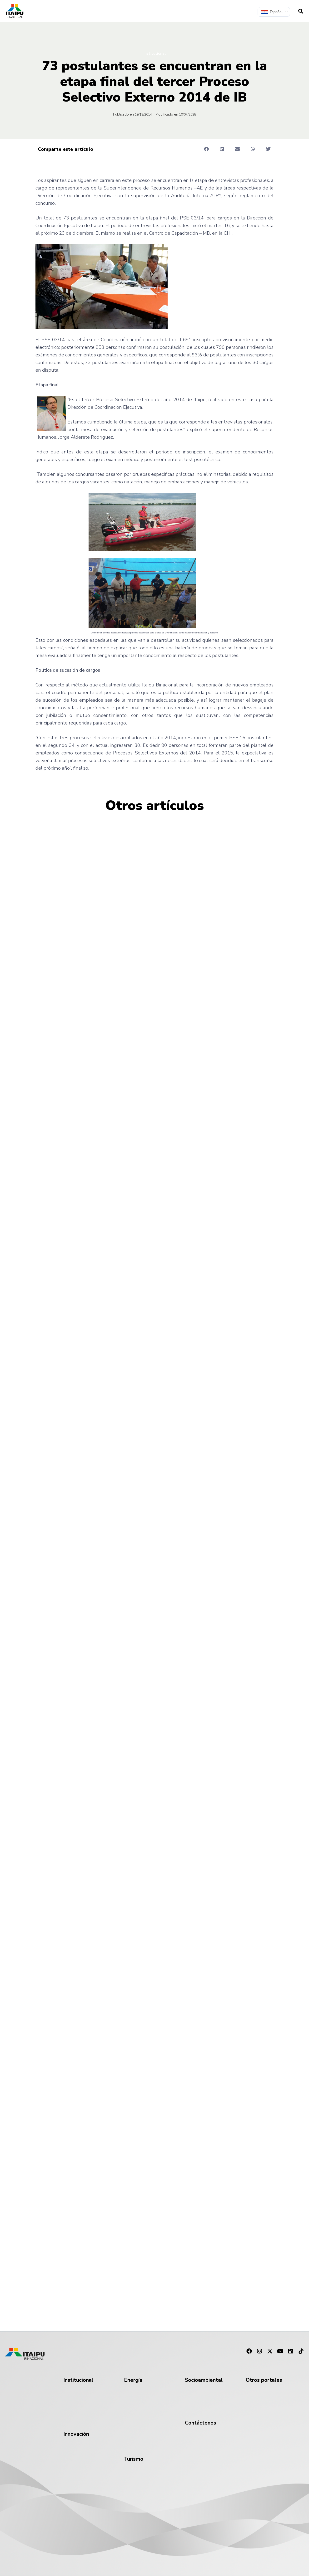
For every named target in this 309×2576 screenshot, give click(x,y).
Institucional (155, 53)
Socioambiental (204, 2380)
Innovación (76, 2434)
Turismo (133, 2459)
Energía (133, 2380)
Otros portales (264, 2380)
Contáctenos (200, 2422)
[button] (206, 149)
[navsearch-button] (300, 11)
